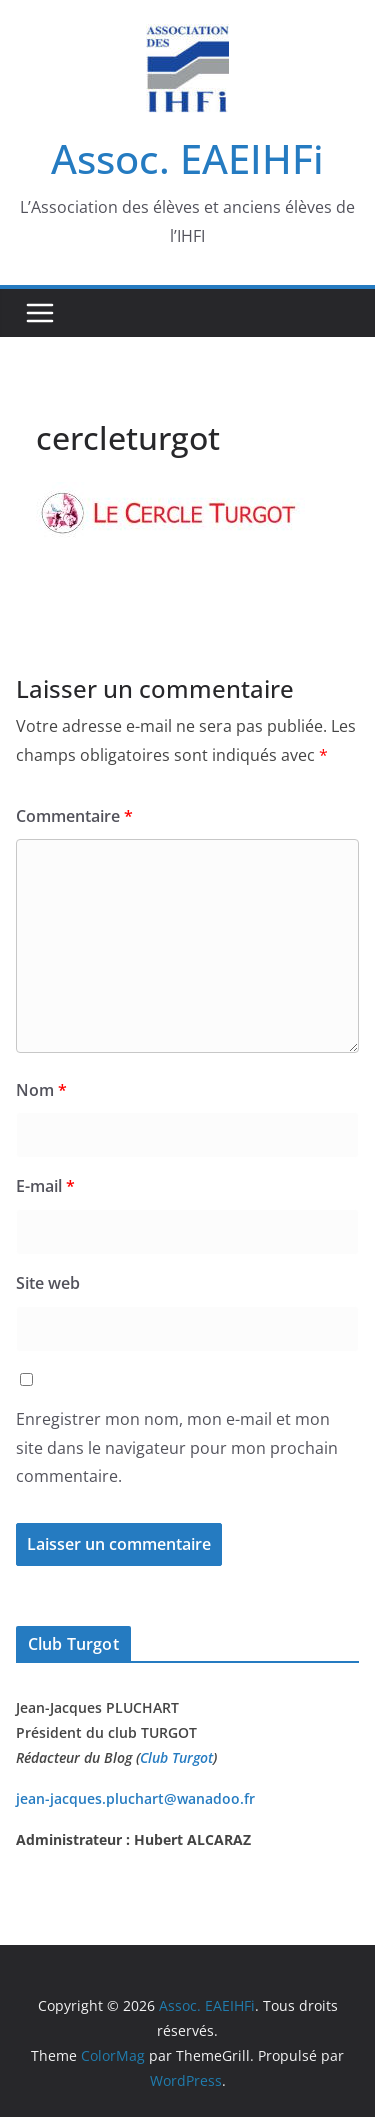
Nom (41, 1090)
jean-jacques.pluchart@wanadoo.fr (135, 1798)
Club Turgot (176, 1757)
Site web (48, 1283)
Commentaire (74, 816)
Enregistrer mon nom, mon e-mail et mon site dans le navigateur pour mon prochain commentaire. (177, 1448)
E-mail (45, 1186)
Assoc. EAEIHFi (187, 158)
